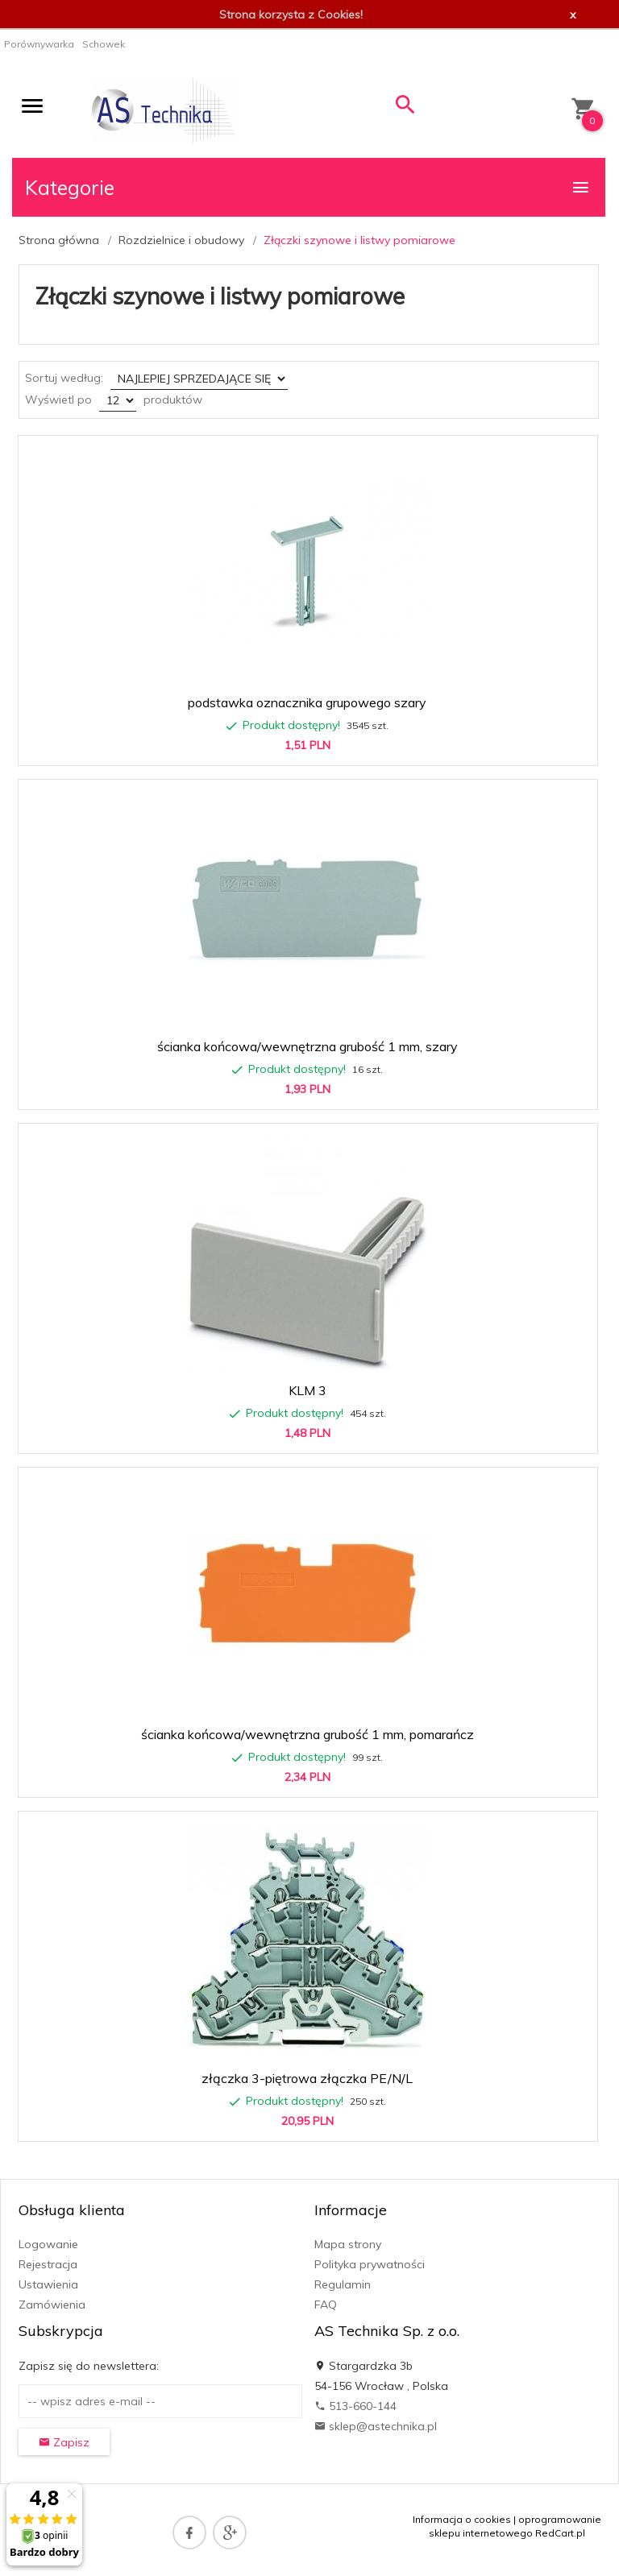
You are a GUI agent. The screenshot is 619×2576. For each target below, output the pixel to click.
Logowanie (48, 2244)
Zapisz (64, 2442)
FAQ (325, 2304)
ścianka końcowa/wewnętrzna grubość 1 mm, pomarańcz (307, 1734)
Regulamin (342, 2284)
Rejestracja (48, 2264)
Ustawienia (48, 2284)
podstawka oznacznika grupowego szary (307, 702)
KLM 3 (307, 1390)
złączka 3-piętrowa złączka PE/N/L (307, 2078)
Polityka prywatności (369, 2264)
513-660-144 (355, 2406)
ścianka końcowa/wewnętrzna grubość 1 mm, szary (307, 1046)
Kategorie (308, 187)
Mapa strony (347, 2244)
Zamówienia (52, 2304)
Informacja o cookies (462, 2519)
